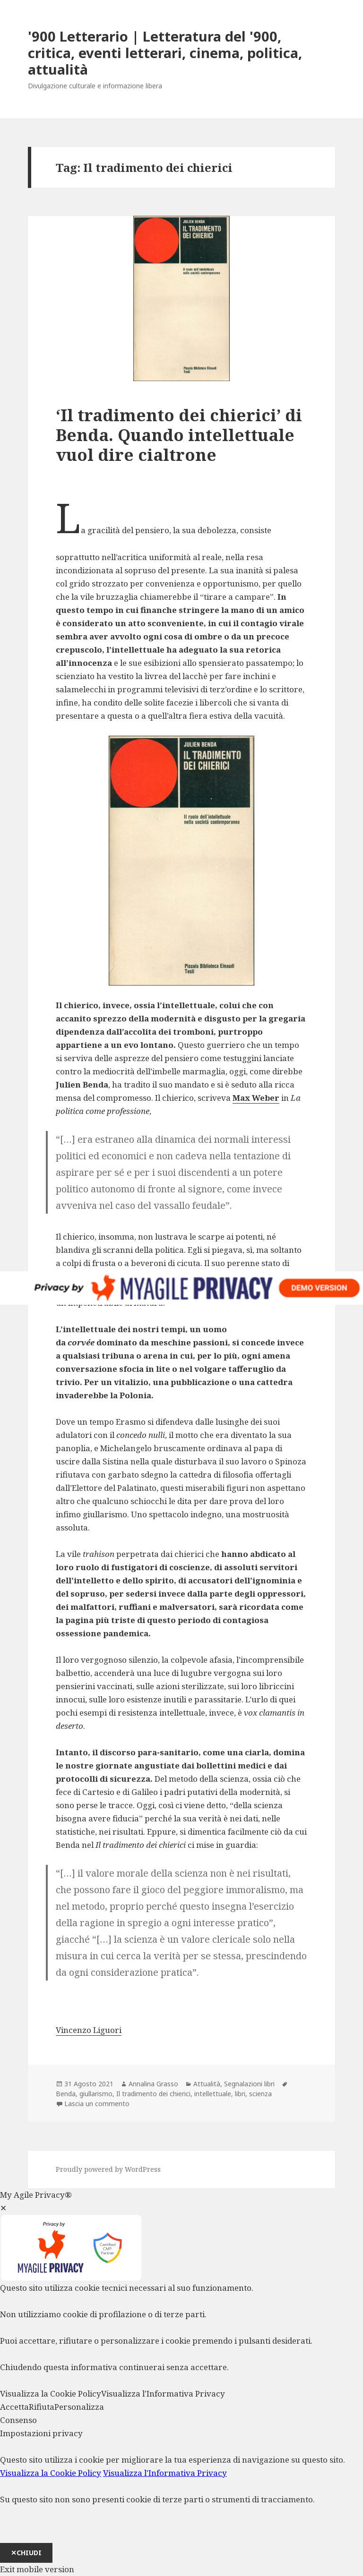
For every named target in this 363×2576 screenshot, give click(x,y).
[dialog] (181, 2495)
